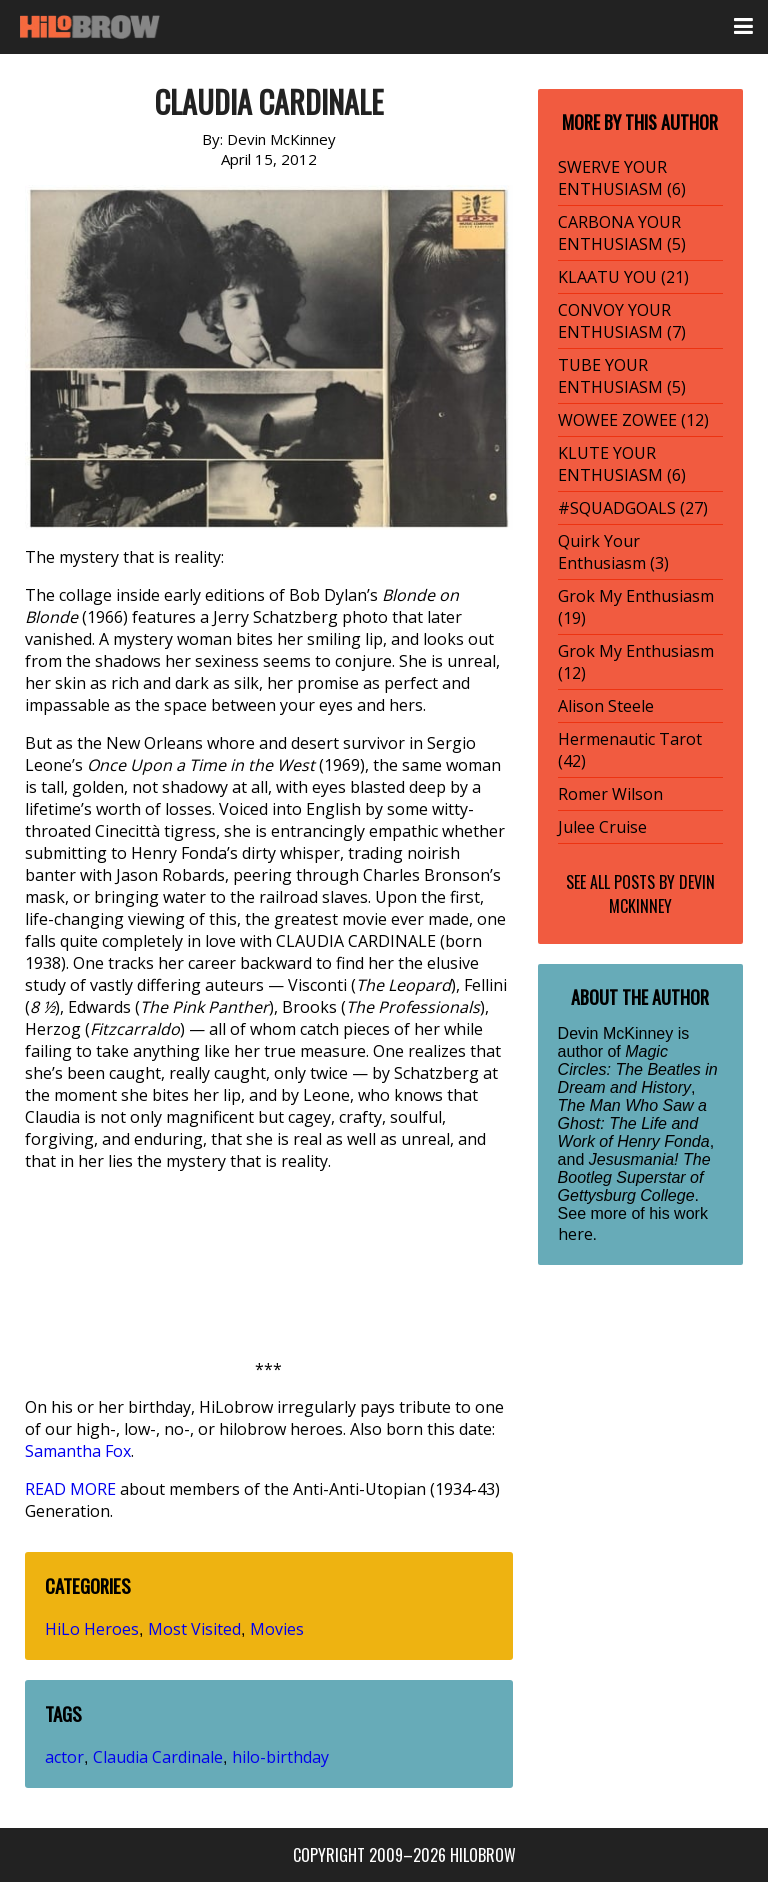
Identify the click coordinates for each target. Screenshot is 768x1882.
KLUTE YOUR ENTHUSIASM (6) (622, 464)
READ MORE (70, 1489)
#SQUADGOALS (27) (633, 508)
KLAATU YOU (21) (623, 277)
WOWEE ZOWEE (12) (633, 420)
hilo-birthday (280, 1757)
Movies (277, 1629)
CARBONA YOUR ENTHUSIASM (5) (622, 233)
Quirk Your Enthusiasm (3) (613, 552)
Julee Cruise (602, 827)
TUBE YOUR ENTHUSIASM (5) (622, 376)
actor (64, 1757)
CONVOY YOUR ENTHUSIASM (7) (622, 321)
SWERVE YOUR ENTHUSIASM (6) (622, 178)
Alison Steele (606, 706)
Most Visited (194, 1629)
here (575, 1234)
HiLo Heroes (92, 1629)
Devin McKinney (662, 894)
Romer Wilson (610, 794)
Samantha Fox (78, 1451)
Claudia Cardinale (158, 1757)
